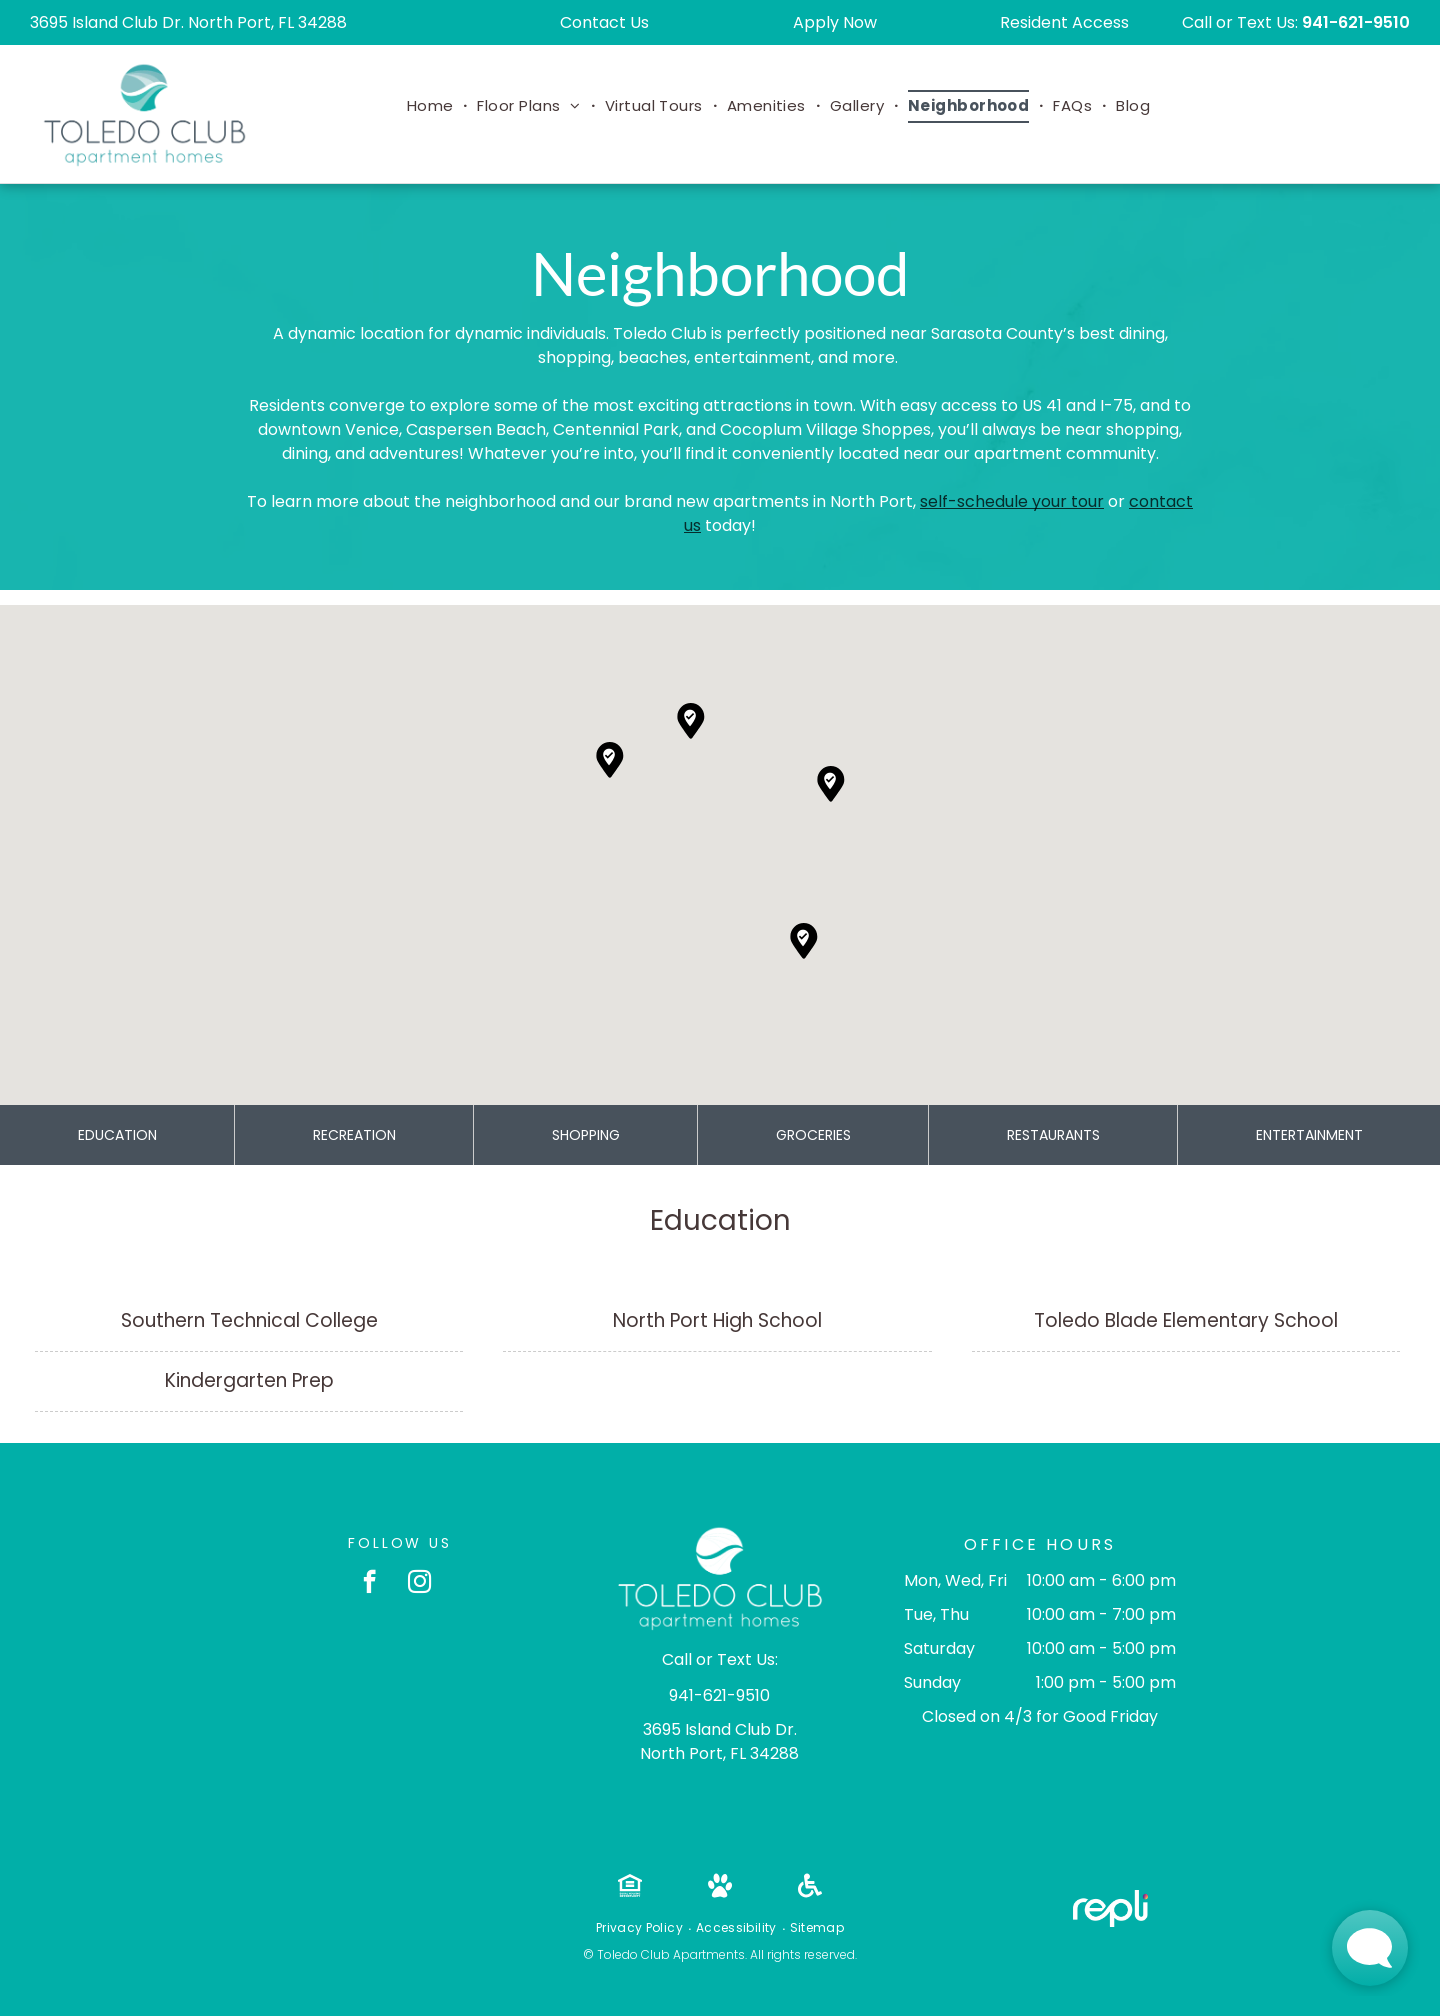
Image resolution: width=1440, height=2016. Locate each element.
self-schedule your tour (1012, 501)
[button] (804, 941)
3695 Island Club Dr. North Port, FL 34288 (188, 22)
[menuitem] (432, 106)
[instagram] (419, 1584)
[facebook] (369, 1584)
